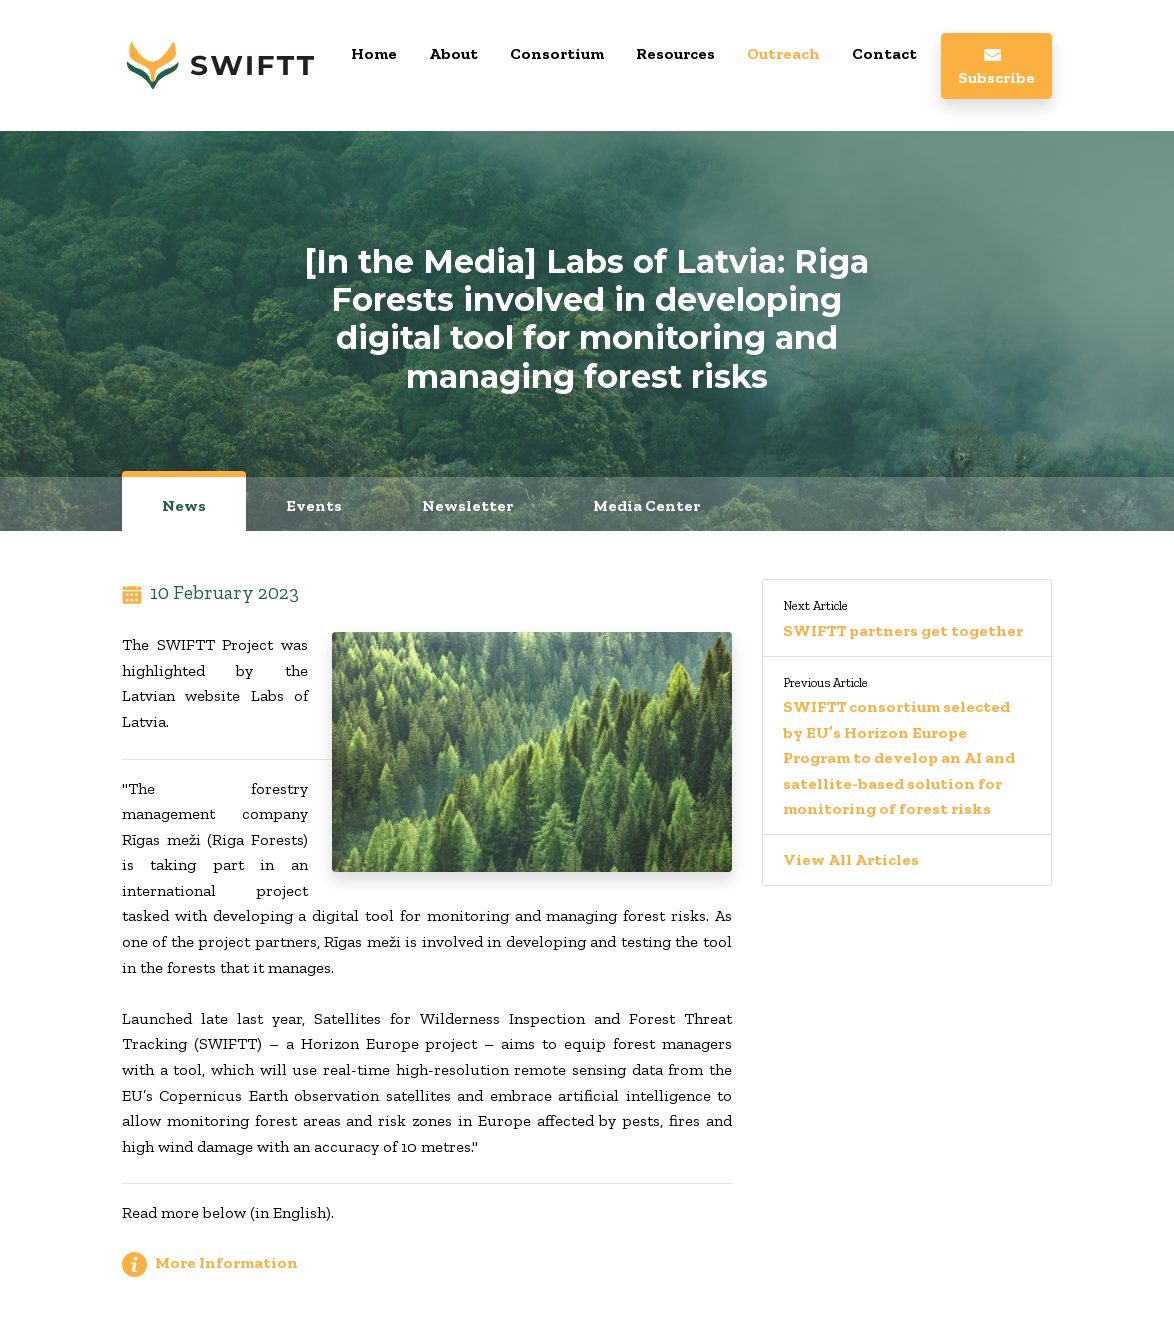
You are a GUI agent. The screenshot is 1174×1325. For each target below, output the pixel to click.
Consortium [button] (557, 53)
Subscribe (996, 68)
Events (314, 505)
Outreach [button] (783, 53)
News (184, 505)
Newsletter (467, 505)
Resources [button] (675, 53)
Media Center (646, 505)
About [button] (453, 53)
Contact (884, 53)
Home (374, 53)
